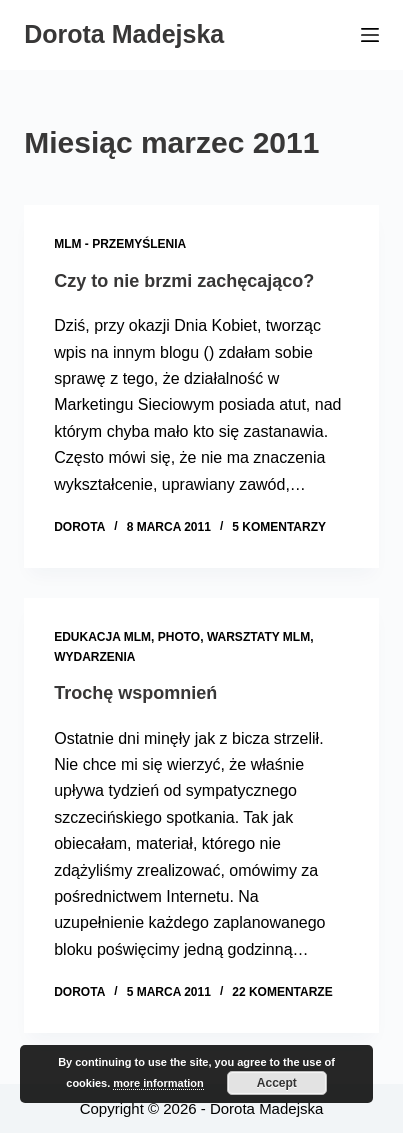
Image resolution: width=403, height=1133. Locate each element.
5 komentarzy (279, 527)
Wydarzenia (94, 657)
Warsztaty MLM (258, 637)
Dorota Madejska (124, 34)
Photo (179, 637)
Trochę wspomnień (135, 693)
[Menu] (370, 35)
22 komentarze (282, 992)
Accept (277, 1083)
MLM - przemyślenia (120, 244)
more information (158, 1083)
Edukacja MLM (102, 637)
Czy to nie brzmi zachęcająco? (184, 281)
